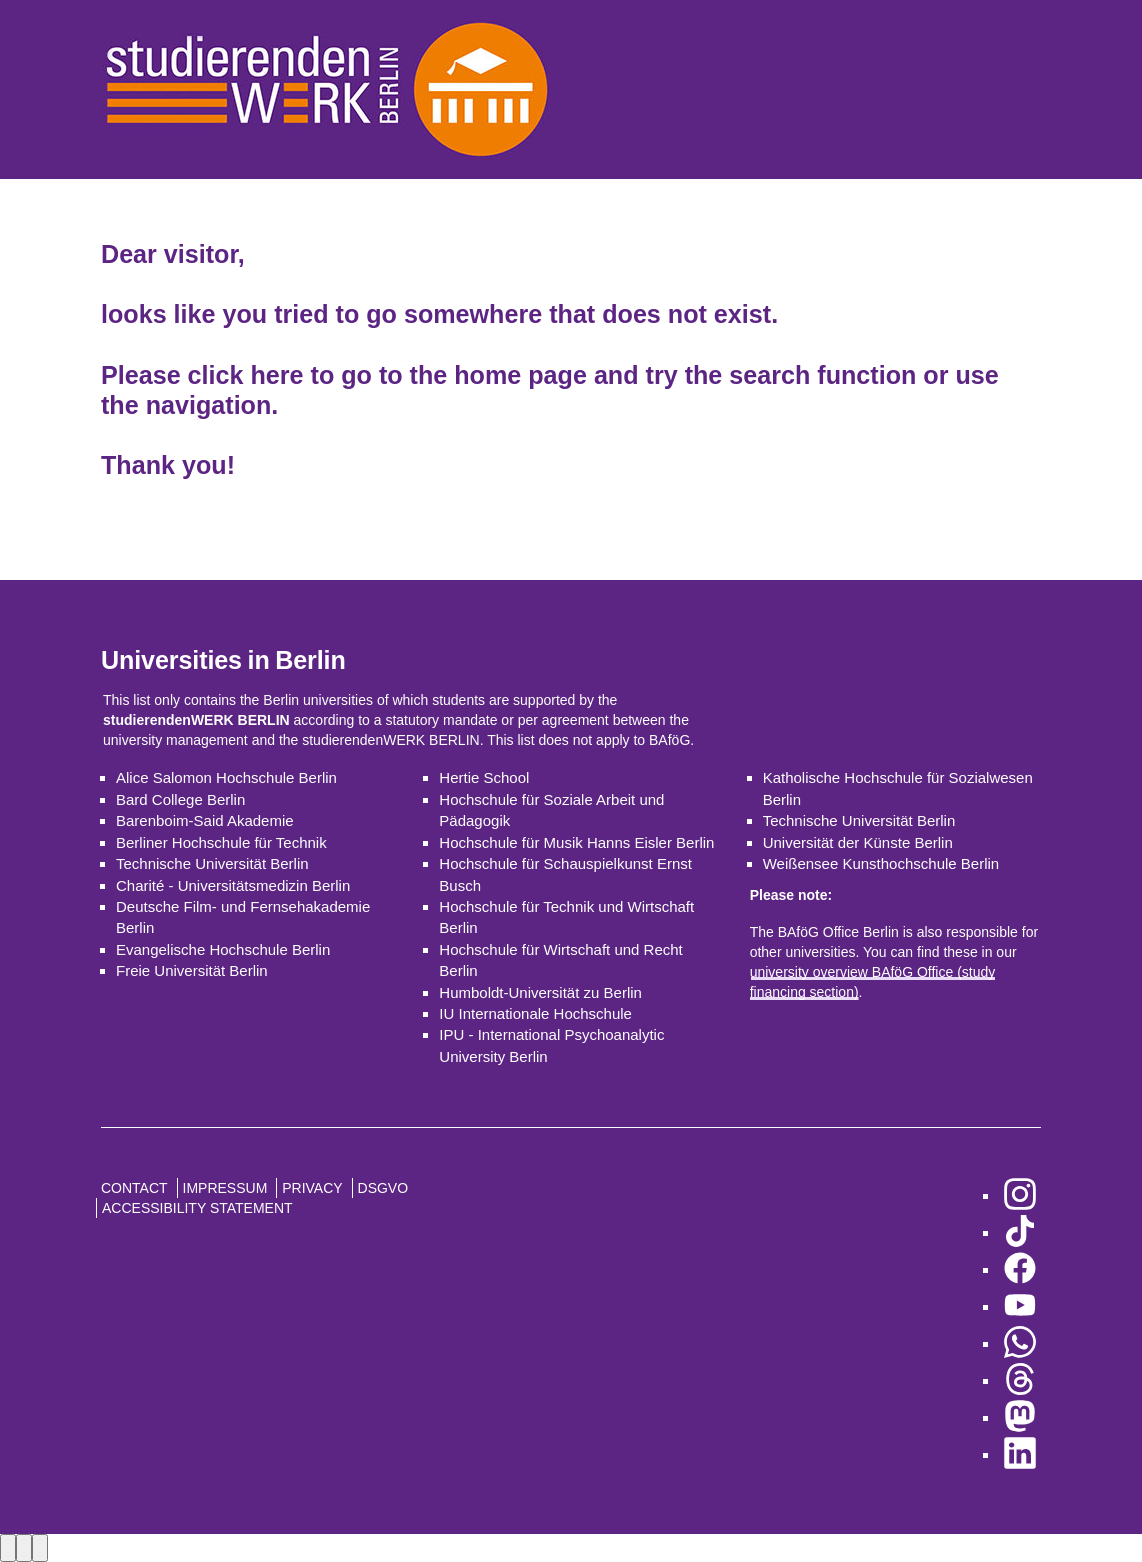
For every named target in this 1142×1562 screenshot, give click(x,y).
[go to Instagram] (1020, 1195)
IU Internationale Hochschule (535, 1013)
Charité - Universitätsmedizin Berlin (233, 885)
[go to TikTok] (1020, 1232)
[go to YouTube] (1020, 1306)
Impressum (225, 1188)
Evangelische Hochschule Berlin (223, 949)
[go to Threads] (1020, 1380)
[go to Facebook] (1020, 1269)
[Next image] (24, 1547)
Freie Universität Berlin (192, 970)
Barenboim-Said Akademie (205, 820)
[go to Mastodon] (1020, 1417)
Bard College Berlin (180, 799)
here (276, 375)
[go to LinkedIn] (1020, 1454)
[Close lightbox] (40, 1547)
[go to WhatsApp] (1020, 1343)
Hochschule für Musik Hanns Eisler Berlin (576, 842)
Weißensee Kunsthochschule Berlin (881, 863)
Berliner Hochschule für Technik (221, 842)
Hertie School (484, 777)
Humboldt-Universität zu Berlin (540, 992)
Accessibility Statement (197, 1208)
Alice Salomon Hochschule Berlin (226, 777)
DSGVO (383, 1188)
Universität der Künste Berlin (858, 842)
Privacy (312, 1188)
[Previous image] (8, 1547)
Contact (134, 1188)
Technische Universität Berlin (212, 863)
